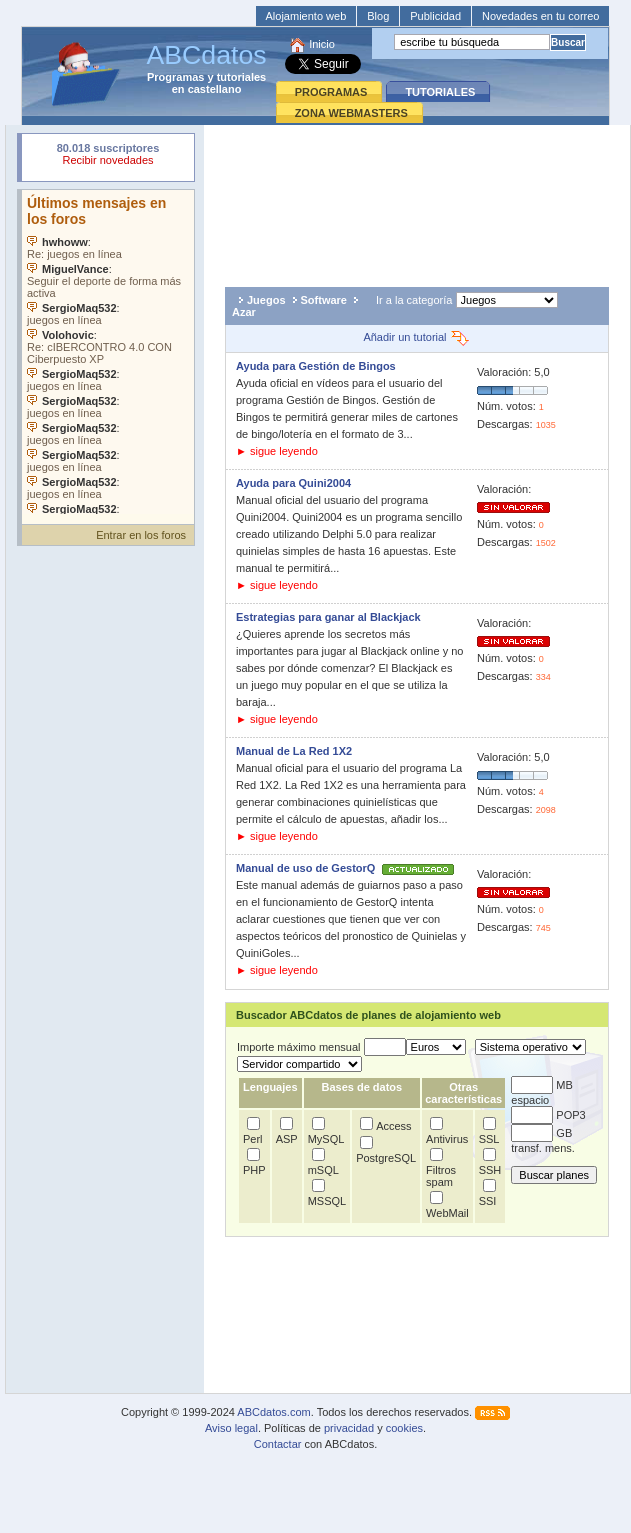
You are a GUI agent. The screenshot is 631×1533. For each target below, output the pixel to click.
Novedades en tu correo (540, 16)
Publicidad (435, 16)
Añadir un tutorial (416, 337)
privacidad (349, 1428)
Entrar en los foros (141, 535)
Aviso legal (231, 1428)
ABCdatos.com (273, 1412)
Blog (378, 16)
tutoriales (242, 77)
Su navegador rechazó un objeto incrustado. (108, 156)
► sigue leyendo (277, 451)
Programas (175, 77)
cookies (404, 1428)
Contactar (278, 1444)
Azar (244, 312)
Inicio (322, 44)
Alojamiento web (306, 16)
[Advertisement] (417, 200)
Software (324, 300)
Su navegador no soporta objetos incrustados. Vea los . (108, 352)
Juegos (266, 300)
